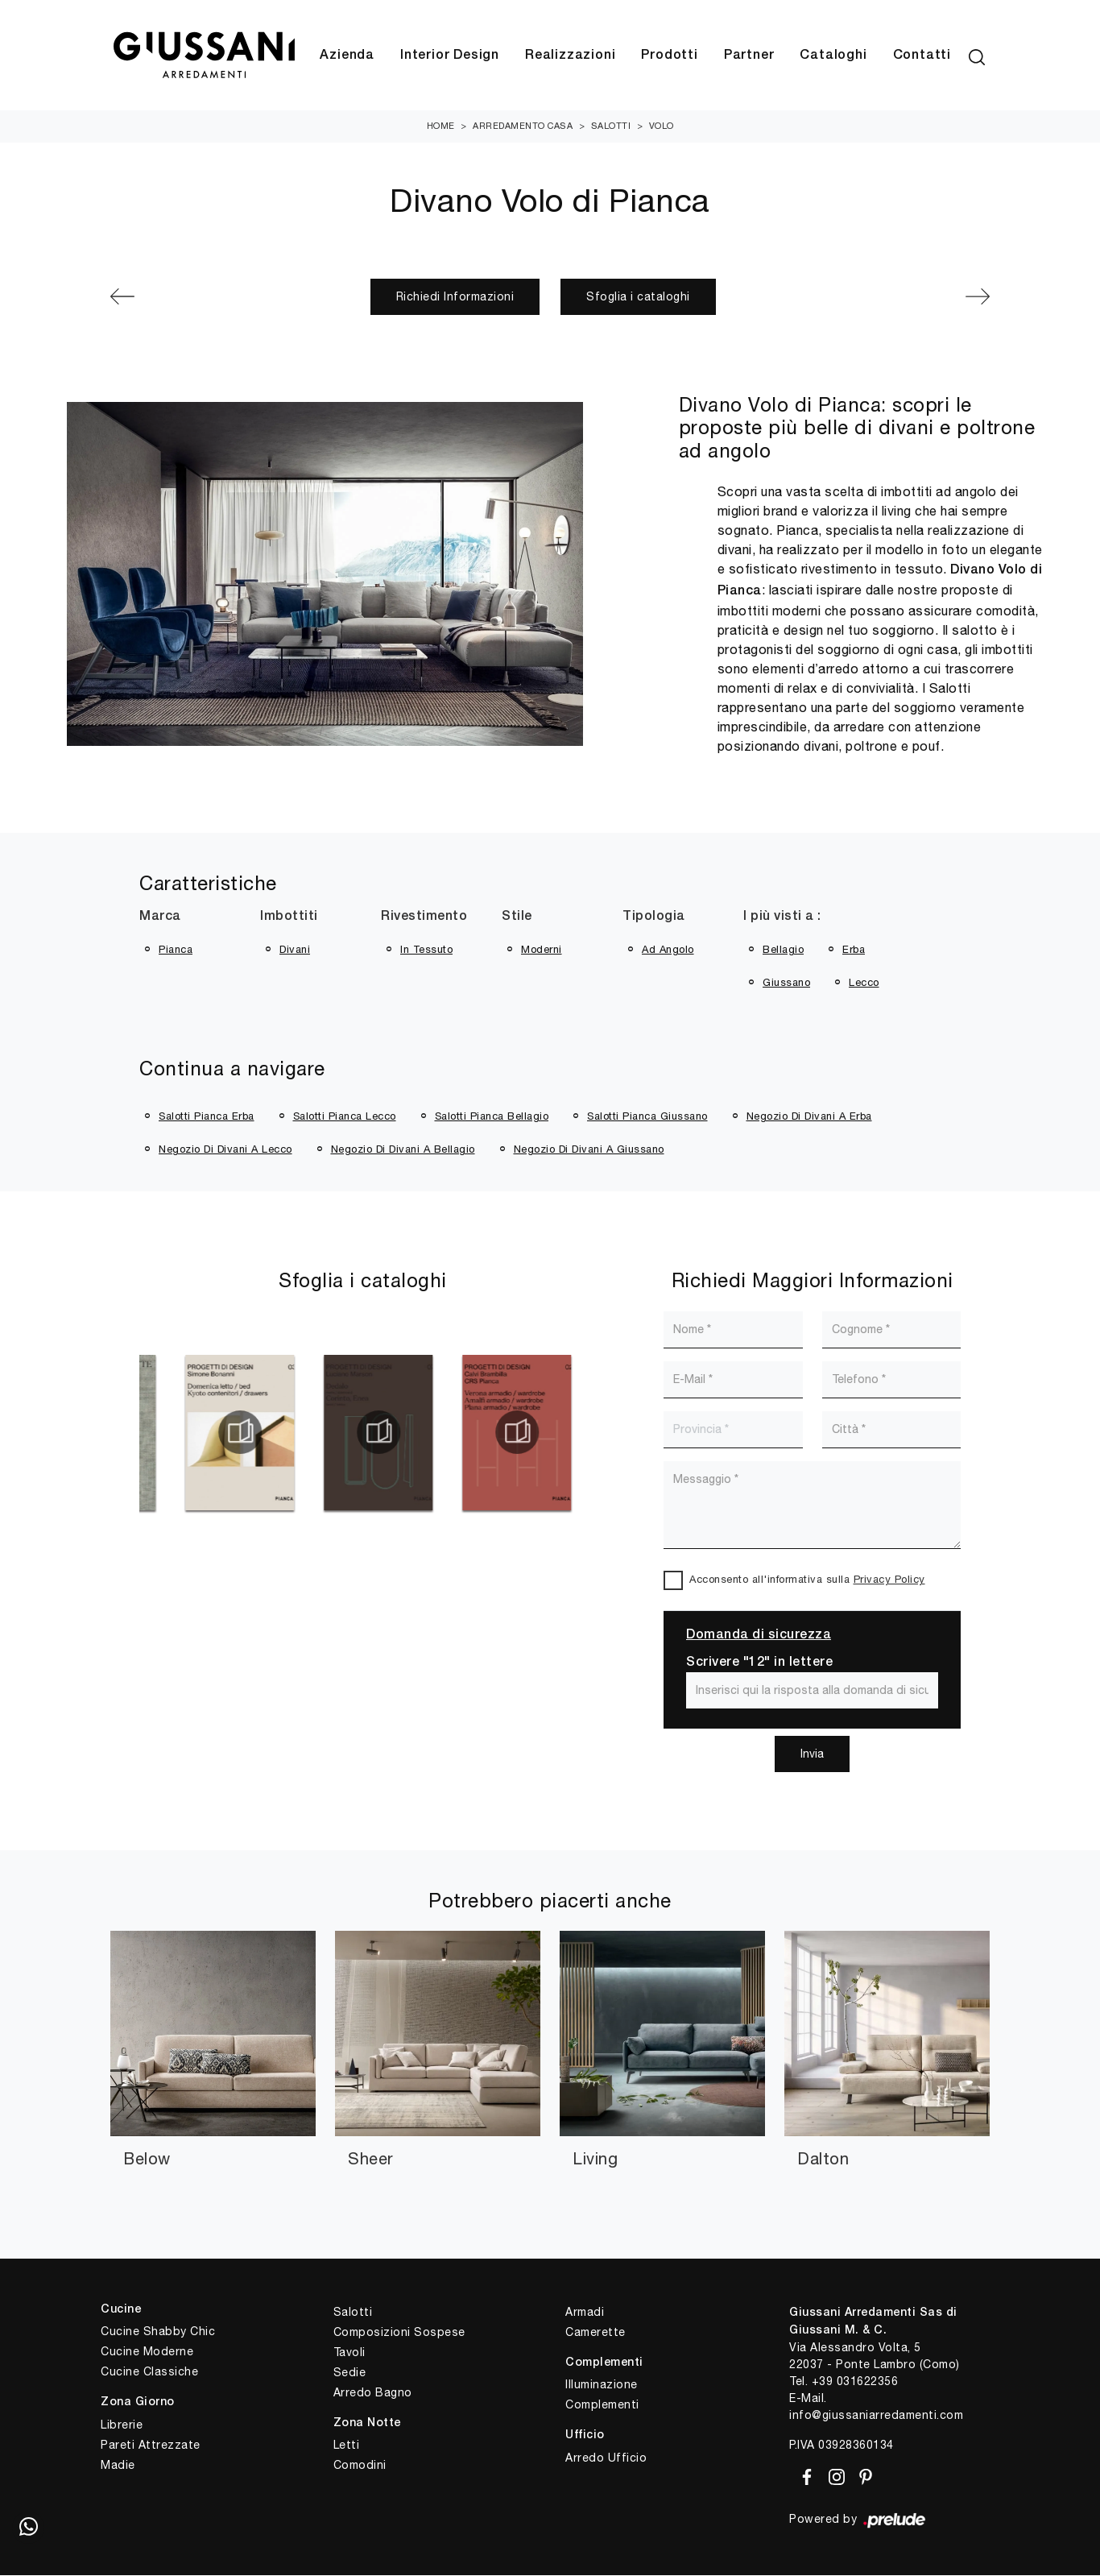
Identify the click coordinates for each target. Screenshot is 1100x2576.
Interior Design (449, 55)
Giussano (786, 983)
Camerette (595, 2332)
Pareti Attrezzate (151, 2445)
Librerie (122, 2425)
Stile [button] (517, 917)
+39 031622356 (855, 2381)
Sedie (349, 2373)
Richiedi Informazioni (455, 297)
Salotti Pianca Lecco (344, 1117)
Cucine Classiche (149, 2372)
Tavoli (349, 2352)
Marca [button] (160, 917)
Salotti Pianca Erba (206, 1117)
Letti (346, 2445)
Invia (812, 1754)
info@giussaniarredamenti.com (876, 2415)
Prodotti (669, 55)
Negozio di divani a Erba (809, 1117)
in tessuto (426, 950)
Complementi (602, 2405)
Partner (749, 55)
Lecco (864, 983)
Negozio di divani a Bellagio (403, 1150)
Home (441, 126)
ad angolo (668, 950)
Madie (118, 2465)
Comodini (360, 2465)
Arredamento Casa (523, 126)
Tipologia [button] (653, 917)
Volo (661, 126)
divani (294, 950)
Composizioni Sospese (399, 2332)
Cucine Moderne (147, 2352)
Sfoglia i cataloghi (638, 297)
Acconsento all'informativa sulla (807, 1580)
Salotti (611, 126)
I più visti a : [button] (782, 917)
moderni (541, 950)
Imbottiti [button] (289, 917)
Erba (853, 950)
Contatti (922, 55)
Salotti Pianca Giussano (647, 1117)
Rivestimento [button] (424, 917)
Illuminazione (601, 2385)
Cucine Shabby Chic (158, 2331)
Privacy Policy (889, 1580)
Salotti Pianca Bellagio (492, 1117)
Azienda (347, 55)
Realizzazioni (570, 55)
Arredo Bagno (372, 2393)
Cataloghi (833, 55)
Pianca (175, 950)
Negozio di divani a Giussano (589, 1150)
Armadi (584, 2312)
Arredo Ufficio (606, 2458)
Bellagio (783, 950)
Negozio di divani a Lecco (225, 1150)
